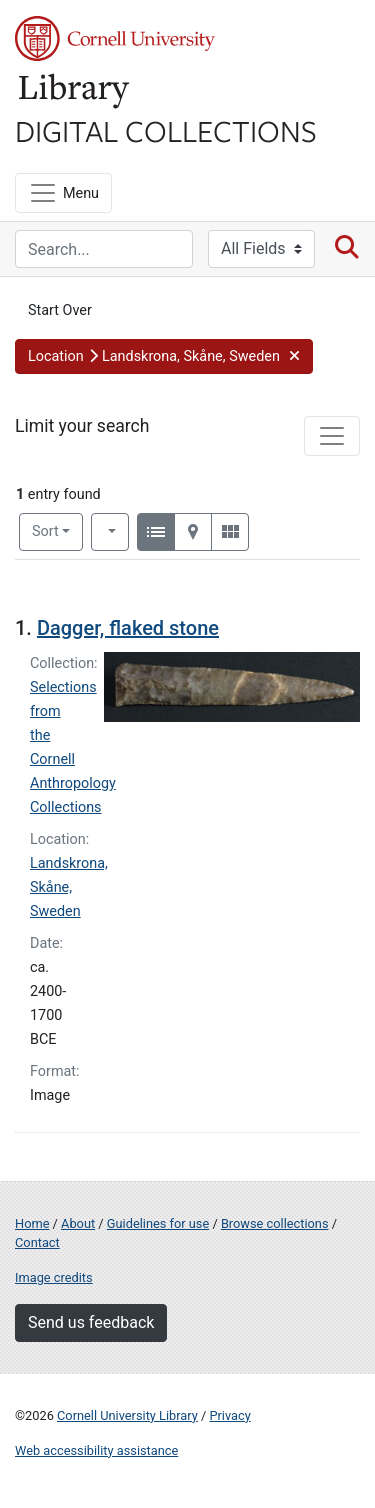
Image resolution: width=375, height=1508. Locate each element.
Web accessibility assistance (96, 1450)
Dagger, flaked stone (128, 628)
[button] (164, 357)
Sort (45, 531)
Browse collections (275, 1223)
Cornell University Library (127, 1415)
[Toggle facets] (332, 436)
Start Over (60, 310)
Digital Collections (166, 130)
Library (75, 91)
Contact (37, 1242)
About (78, 1223)
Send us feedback (91, 1322)
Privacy (229, 1415)
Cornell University (115, 38)
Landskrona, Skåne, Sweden (69, 887)
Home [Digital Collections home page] (32, 1223)
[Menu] (63, 193)
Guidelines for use (158, 1223)
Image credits (54, 1277)
